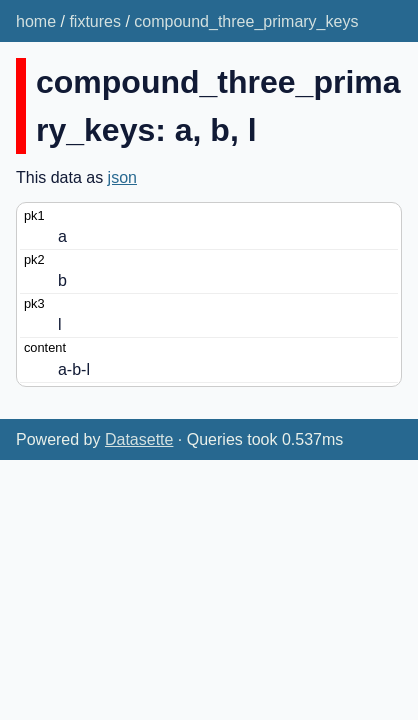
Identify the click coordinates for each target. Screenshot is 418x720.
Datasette (139, 439)
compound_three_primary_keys (246, 21)
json (122, 177)
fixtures (95, 21)
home (36, 21)
